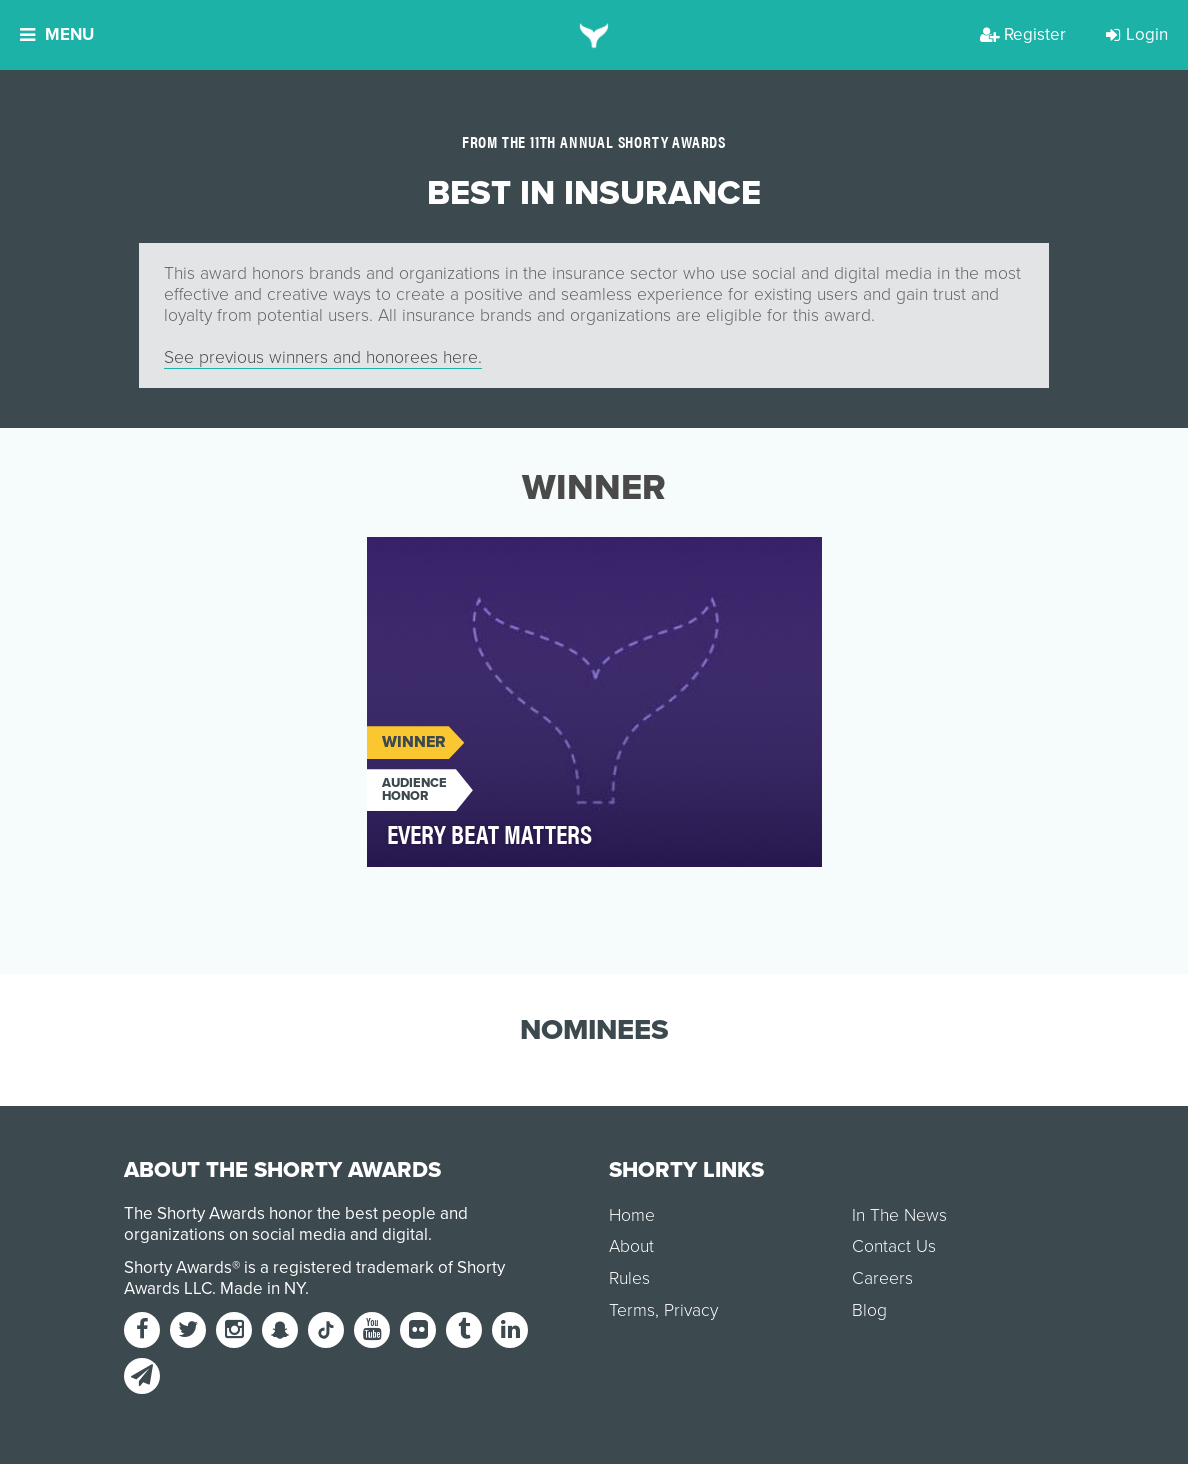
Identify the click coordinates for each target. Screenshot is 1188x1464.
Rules (629, 1278)
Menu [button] (57, 34)
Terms (632, 1310)
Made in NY (262, 1288)
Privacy (691, 1310)
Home (632, 1215)
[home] (594, 35)
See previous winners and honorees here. (323, 357)
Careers (882, 1278)
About (631, 1246)
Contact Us (894, 1246)
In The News (899, 1215)
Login (1137, 34)
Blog (869, 1310)
